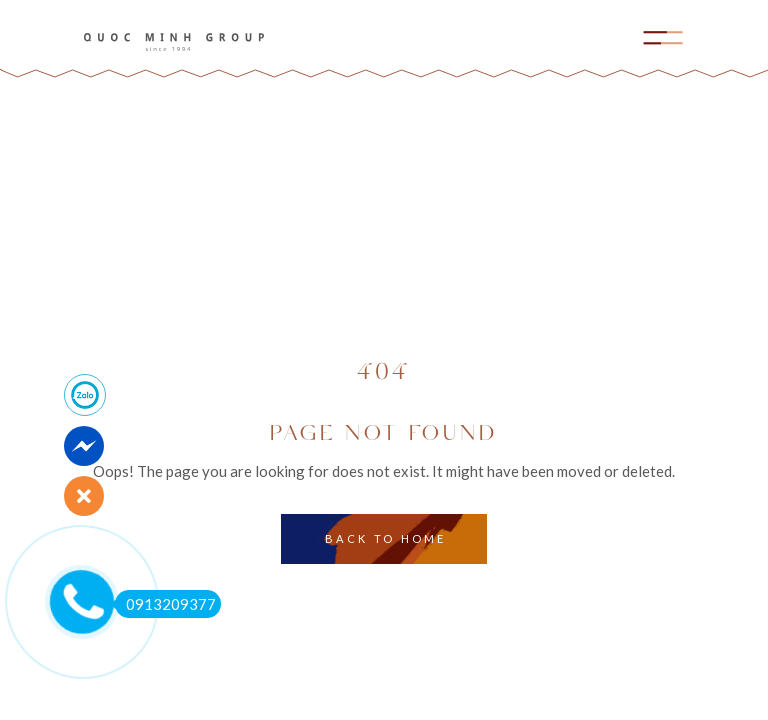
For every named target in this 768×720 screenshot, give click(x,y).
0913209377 (165, 604)
